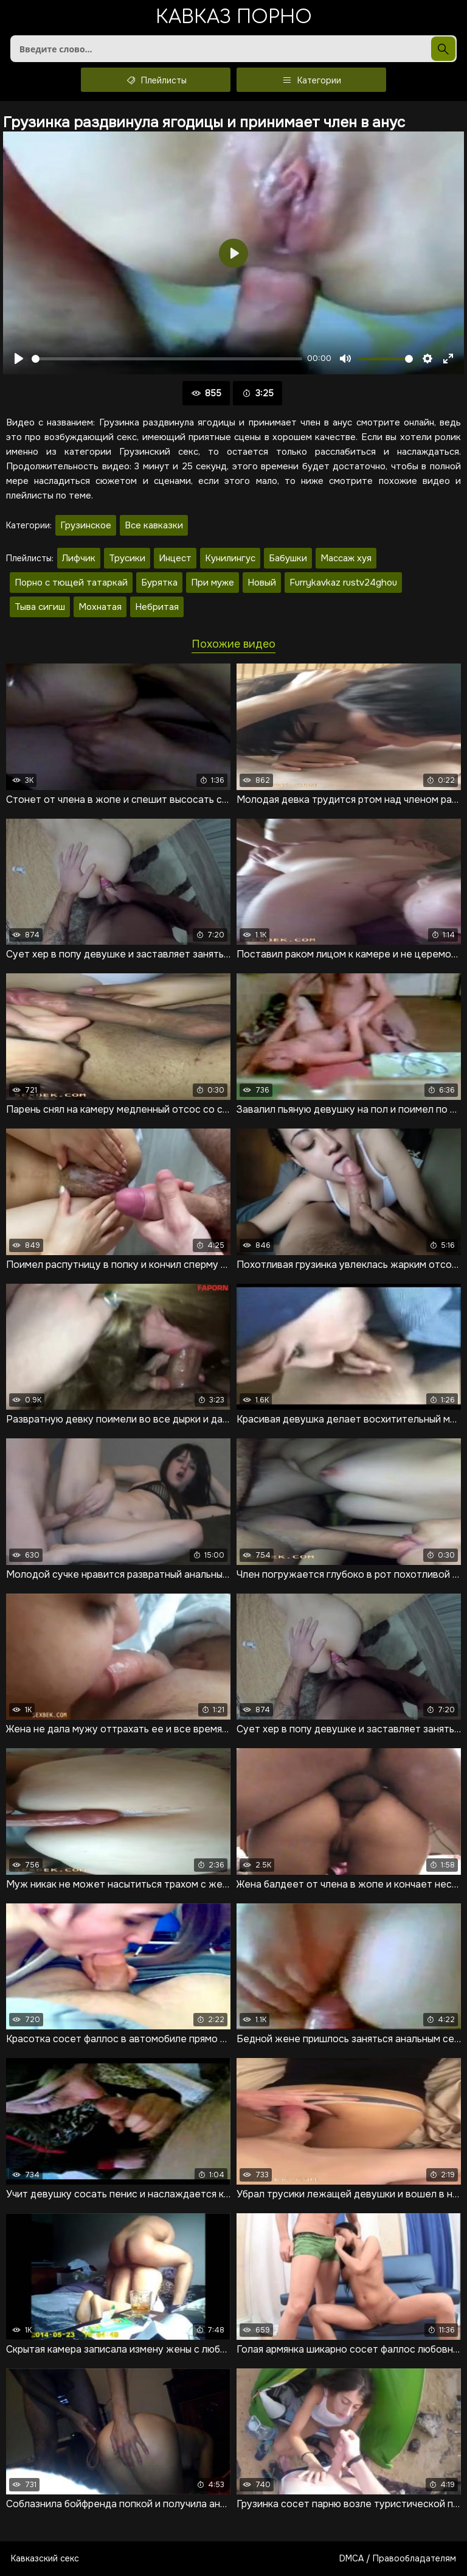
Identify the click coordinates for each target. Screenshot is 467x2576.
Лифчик (78, 558)
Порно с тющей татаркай (71, 582)
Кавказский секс (45, 2558)
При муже (212, 582)
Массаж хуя (346, 558)
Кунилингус (230, 558)
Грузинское (85, 525)
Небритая (157, 607)
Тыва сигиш (40, 607)
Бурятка (159, 582)
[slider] (167, 359)
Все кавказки (154, 525)
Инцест (175, 558)
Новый (261, 582)
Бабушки (288, 558)
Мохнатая (100, 607)
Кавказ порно (234, 18)
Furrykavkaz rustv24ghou (343, 582)
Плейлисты (156, 80)
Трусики (127, 558)
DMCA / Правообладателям (397, 2558)
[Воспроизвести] (19, 358)
